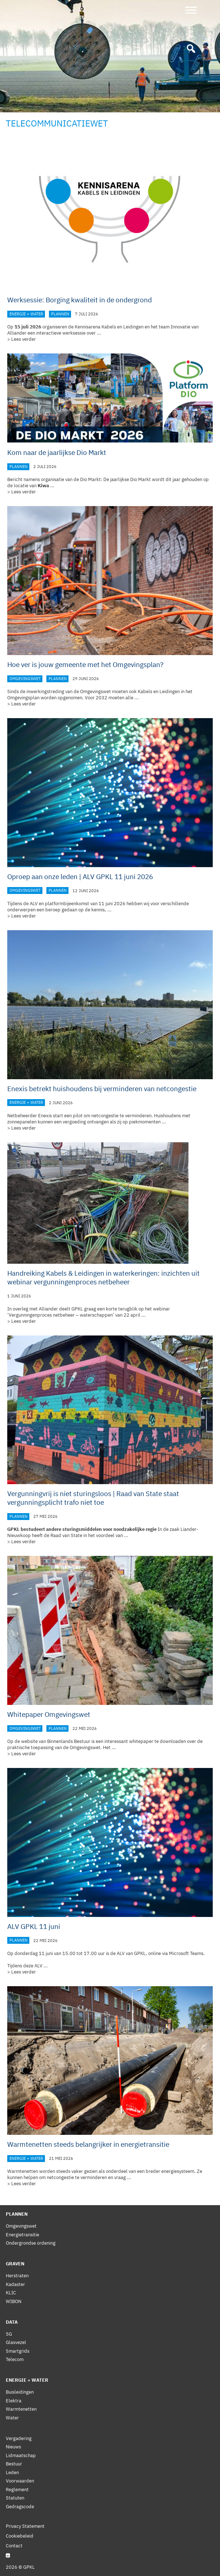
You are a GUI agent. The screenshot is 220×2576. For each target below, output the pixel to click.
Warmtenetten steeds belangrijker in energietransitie (88, 2144)
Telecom (15, 2359)
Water (12, 2418)
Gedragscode (20, 2506)
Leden (12, 2472)
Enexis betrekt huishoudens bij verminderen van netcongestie (101, 1088)
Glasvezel (16, 2342)
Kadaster (15, 2284)
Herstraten (17, 2276)
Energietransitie (22, 2235)
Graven (15, 2264)
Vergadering (19, 2438)
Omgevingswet (25, 678)
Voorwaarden (20, 2481)
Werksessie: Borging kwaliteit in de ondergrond (79, 299)
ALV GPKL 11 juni (33, 1926)
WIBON (13, 2301)
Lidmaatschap (21, 2455)
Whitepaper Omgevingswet (48, 1714)
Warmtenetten (21, 2409)
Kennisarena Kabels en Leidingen (109, 327)
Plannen (60, 313)
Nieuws (13, 2447)
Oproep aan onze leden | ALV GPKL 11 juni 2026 (80, 876)
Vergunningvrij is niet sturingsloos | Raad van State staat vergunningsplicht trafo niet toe (93, 1498)
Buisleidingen (20, 2392)
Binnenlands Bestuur (68, 1741)
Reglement (17, 2489)
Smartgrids (17, 2351)
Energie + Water (26, 313)
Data (12, 2322)
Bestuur (14, 2464)
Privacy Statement (25, 2526)
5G (9, 2334)
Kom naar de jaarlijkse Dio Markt (56, 452)
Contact (14, 2546)
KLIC (11, 2293)
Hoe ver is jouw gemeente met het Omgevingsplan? (85, 664)
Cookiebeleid (19, 2536)
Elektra (13, 2401)
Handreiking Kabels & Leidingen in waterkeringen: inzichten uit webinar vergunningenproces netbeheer (103, 1277)
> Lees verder (21, 339)
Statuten (15, 2498)
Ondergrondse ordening (30, 2243)
